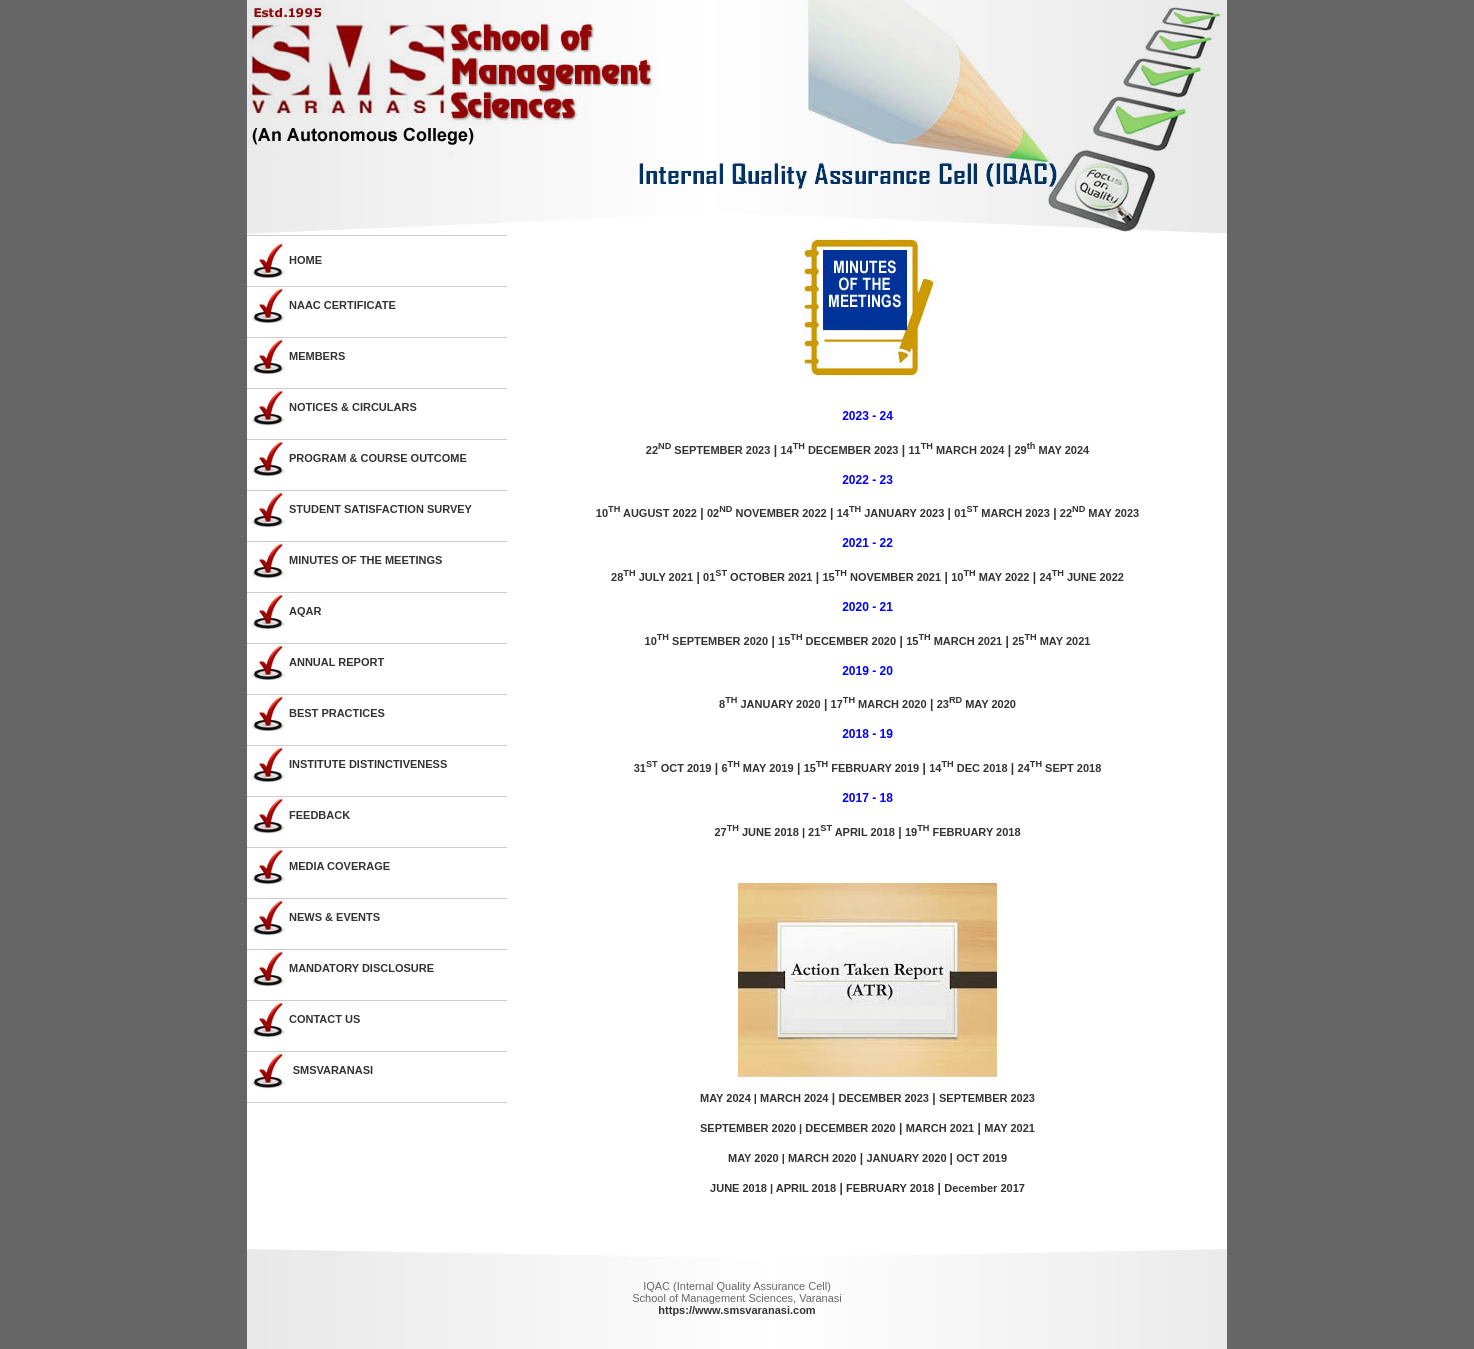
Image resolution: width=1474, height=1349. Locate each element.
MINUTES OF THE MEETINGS (365, 560)
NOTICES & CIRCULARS (353, 407)
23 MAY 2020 (976, 704)
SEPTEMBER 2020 (748, 1128)
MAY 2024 (725, 1098)
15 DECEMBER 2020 (837, 641)
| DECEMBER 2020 (846, 1128)
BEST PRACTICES (337, 713)
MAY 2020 (753, 1158)
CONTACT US (324, 1019)
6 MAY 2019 (757, 768)
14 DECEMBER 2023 (839, 450)
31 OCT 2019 (673, 768)
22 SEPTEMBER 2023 (708, 450)
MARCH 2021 (940, 1128)
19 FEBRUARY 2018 (963, 832)
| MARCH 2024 (790, 1098)
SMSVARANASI (333, 1070)
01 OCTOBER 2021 (757, 577)
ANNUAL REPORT (336, 662)
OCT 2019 (981, 1158)
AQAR (305, 611)
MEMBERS (317, 356)
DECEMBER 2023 (883, 1098)
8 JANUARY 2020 (770, 704)
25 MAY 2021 (1051, 641)
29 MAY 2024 (1051, 450)
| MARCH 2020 (818, 1158)
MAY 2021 (1009, 1128)
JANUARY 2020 (907, 1158)
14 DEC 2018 (968, 768)
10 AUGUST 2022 (646, 513)
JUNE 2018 (740, 1188)
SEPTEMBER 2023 (987, 1098)
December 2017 (984, 1188)
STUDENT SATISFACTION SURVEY (380, 509)
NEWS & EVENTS (334, 917)
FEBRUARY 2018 (890, 1188)
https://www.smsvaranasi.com (736, 1310)
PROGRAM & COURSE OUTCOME (378, 458)
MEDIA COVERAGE (339, 866)
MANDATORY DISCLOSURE (361, 968)
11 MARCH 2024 (956, 450)
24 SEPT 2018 (1060, 768)
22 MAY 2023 (1099, 513)
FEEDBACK (319, 815)
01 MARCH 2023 (1001, 513)
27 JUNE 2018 (756, 832)
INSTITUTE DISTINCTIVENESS (368, 764)
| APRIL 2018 (803, 1188)
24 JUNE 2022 (1081, 577)
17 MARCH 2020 (879, 704)
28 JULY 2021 (652, 577)
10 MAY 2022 (990, 577)
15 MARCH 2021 (954, 641)
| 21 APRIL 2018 (847, 832)
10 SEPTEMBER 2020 (707, 641)
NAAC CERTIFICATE (342, 305)
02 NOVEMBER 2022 (767, 513)
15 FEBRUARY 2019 (862, 768)
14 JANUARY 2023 (891, 513)
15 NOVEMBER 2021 (881, 577)
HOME (305, 260)
